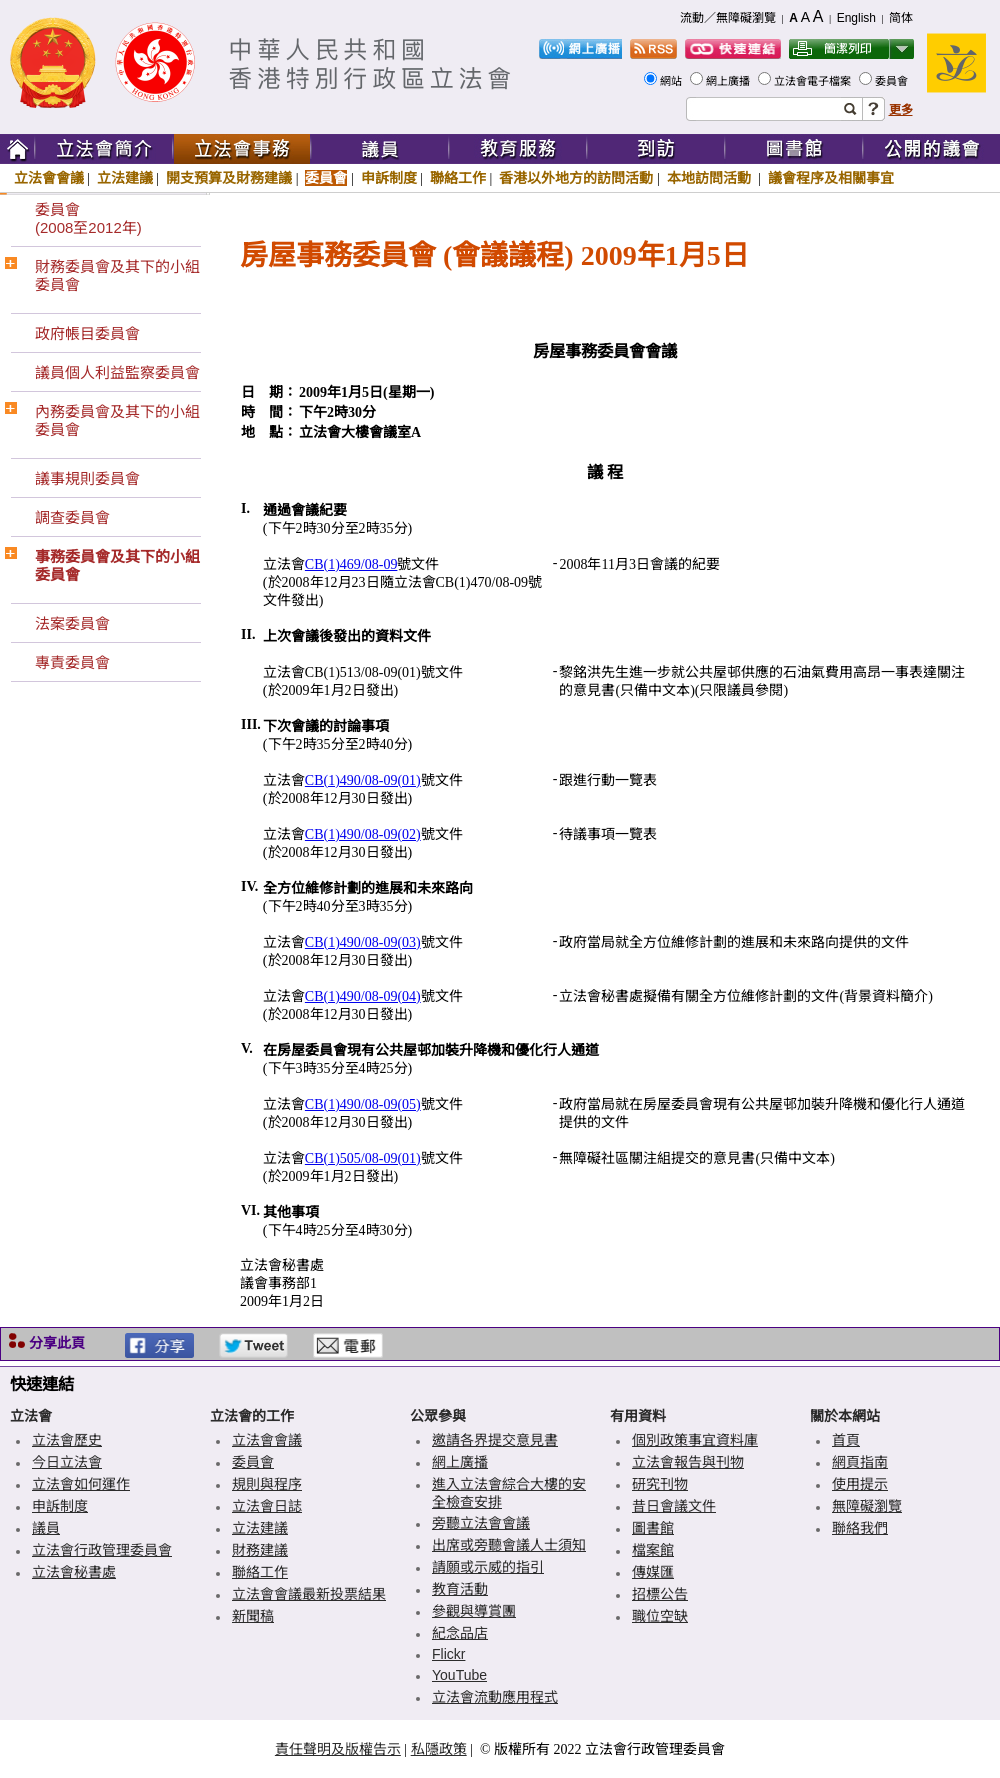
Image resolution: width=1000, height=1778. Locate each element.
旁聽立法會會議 (481, 1523)
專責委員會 (72, 662)
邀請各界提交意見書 (495, 1440)
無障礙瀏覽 (867, 1506)
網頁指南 (860, 1462)
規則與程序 (267, 1484)
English (856, 18)
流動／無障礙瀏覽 (728, 18)
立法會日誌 (267, 1506)
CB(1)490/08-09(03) (363, 942)
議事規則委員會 (87, 478)
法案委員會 (72, 623)
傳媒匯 (653, 1572)
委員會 (893, 81)
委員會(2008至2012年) (88, 218)
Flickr (448, 1654)
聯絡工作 (458, 178)
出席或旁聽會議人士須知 (509, 1545)
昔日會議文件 (674, 1506)
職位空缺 (660, 1616)
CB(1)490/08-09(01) (363, 780)
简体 (901, 18)
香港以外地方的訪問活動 (576, 178)
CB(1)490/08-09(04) (363, 996)
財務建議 (260, 1550)
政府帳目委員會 (87, 333)
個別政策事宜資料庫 (695, 1440)
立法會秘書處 (74, 1572)
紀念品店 (460, 1633)
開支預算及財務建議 (229, 178)
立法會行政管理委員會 (102, 1550)
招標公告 (660, 1594)
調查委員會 (72, 517)
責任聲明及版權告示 (338, 1749)
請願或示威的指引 (488, 1567)
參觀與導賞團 (474, 1611)
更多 (901, 110)
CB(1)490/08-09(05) (363, 1104)
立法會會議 (49, 178)
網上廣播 (729, 81)
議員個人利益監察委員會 (117, 372)
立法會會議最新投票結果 (309, 1594)
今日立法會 (67, 1462)
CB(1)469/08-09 (351, 564)
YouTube (459, 1675)
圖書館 (653, 1528)
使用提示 (860, 1484)
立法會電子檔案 (814, 81)
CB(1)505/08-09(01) (363, 1158)
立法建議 (125, 178)
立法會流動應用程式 (495, 1697)
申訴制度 (389, 178)
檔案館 (653, 1550)
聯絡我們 (860, 1528)
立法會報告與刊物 (688, 1462)
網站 (672, 81)
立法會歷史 (67, 1440)
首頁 (846, 1440)
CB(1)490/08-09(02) (363, 834)
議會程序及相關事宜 (831, 178)
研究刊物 (660, 1484)
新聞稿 (253, 1616)
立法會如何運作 (81, 1484)
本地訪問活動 (711, 178)
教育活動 (460, 1589)
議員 (46, 1528)
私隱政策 (439, 1749)
